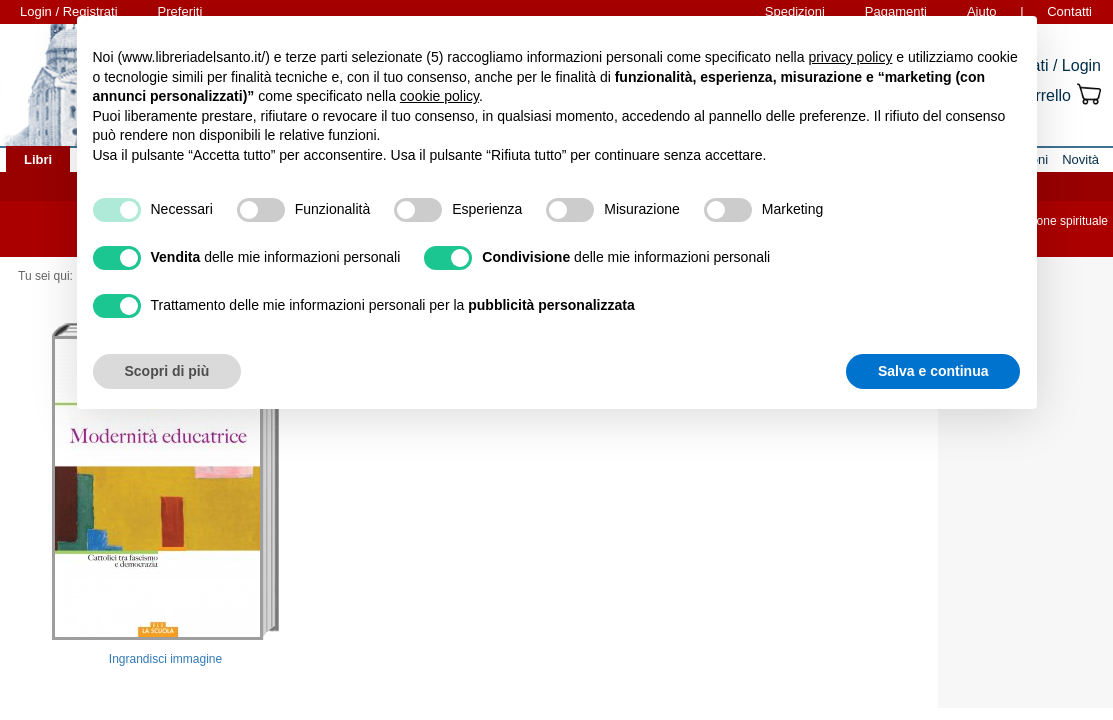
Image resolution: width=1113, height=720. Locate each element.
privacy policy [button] (850, 57)
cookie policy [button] (439, 96)
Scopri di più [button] (167, 371)
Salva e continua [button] (933, 371)
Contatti (1069, 11)
